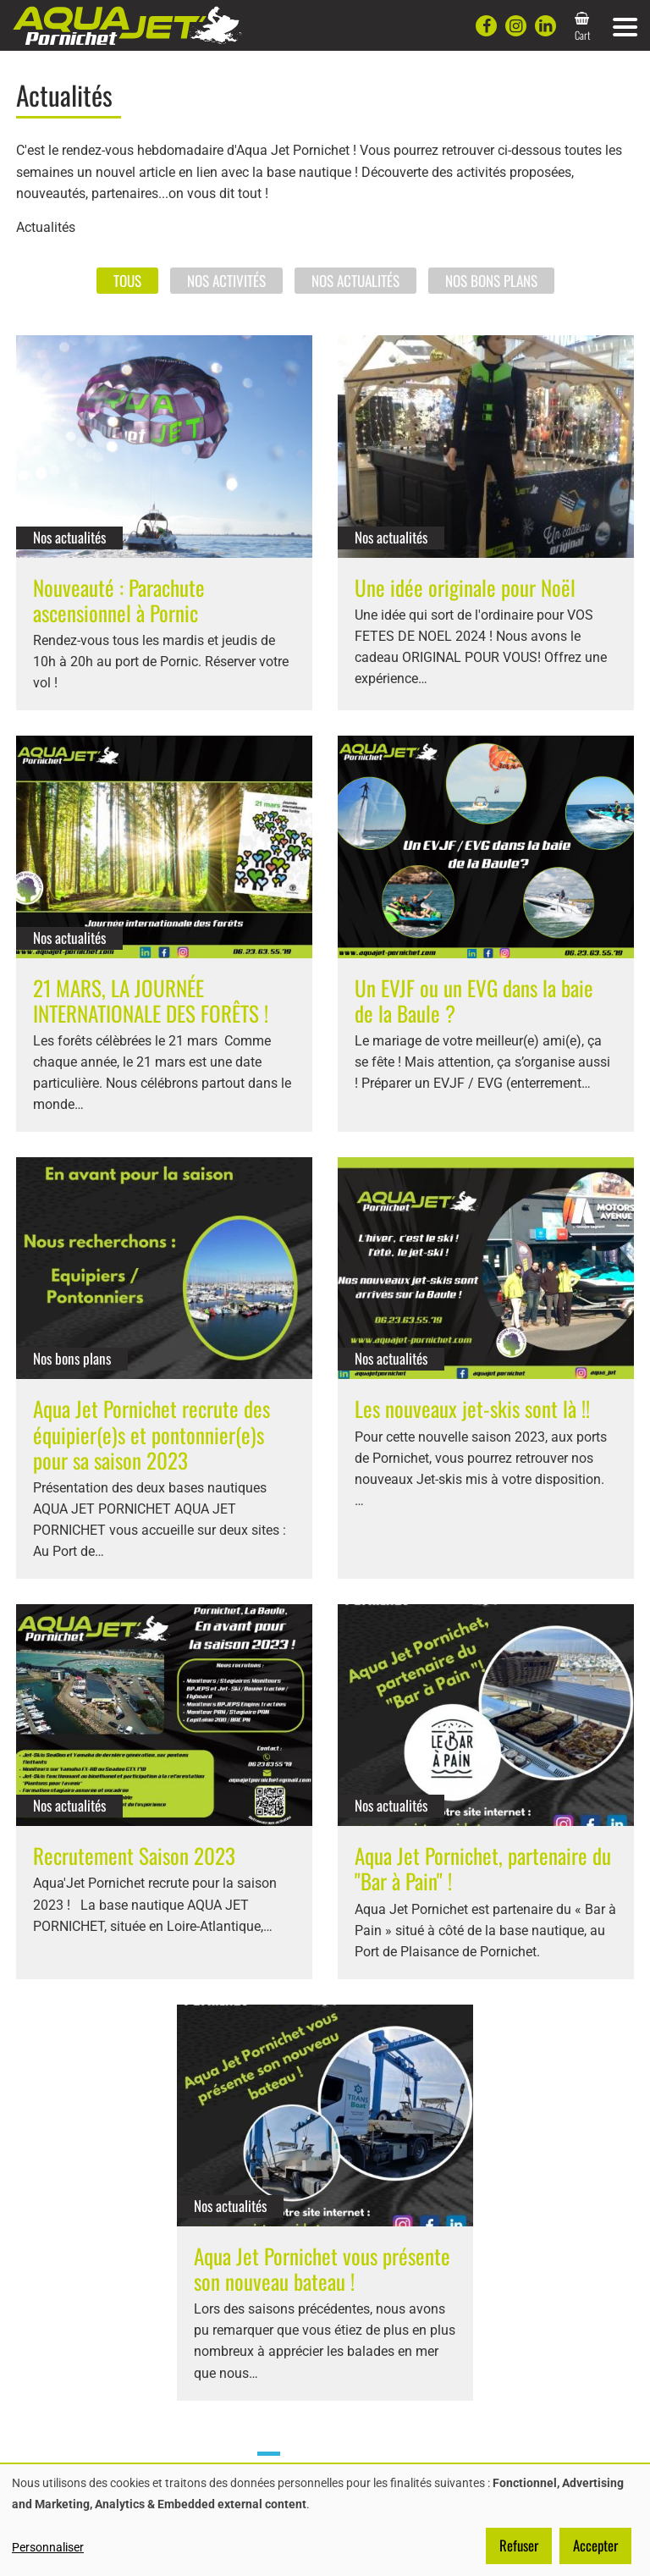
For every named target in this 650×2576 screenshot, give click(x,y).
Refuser (518, 2545)
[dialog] (325, 2520)
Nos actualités (355, 280)
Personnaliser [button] (48, 2547)
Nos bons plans (491, 280)
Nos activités (226, 280)
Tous (127, 280)
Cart (583, 34)
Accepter (595, 2545)
